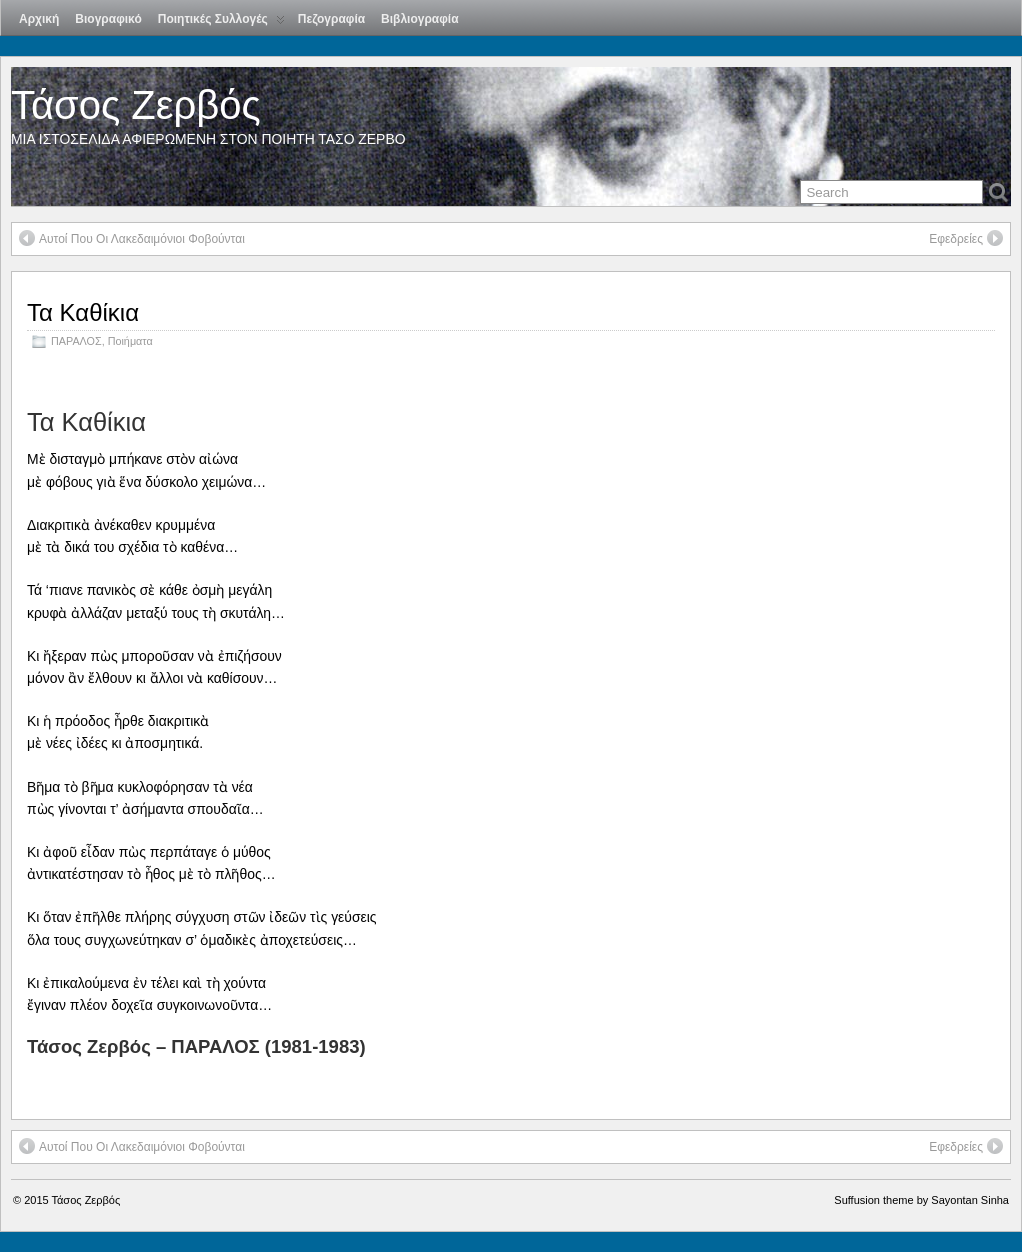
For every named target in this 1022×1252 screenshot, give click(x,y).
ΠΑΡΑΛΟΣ (76, 341)
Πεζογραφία (331, 19)
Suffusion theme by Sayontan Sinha (921, 1200)
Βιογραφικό (108, 19)
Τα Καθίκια (83, 312)
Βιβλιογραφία (419, 19)
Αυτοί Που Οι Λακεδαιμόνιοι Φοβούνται (132, 238)
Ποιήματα (130, 341)
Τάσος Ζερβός (136, 105)
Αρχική (39, 19)
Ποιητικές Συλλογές (221, 23)
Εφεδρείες (966, 238)
